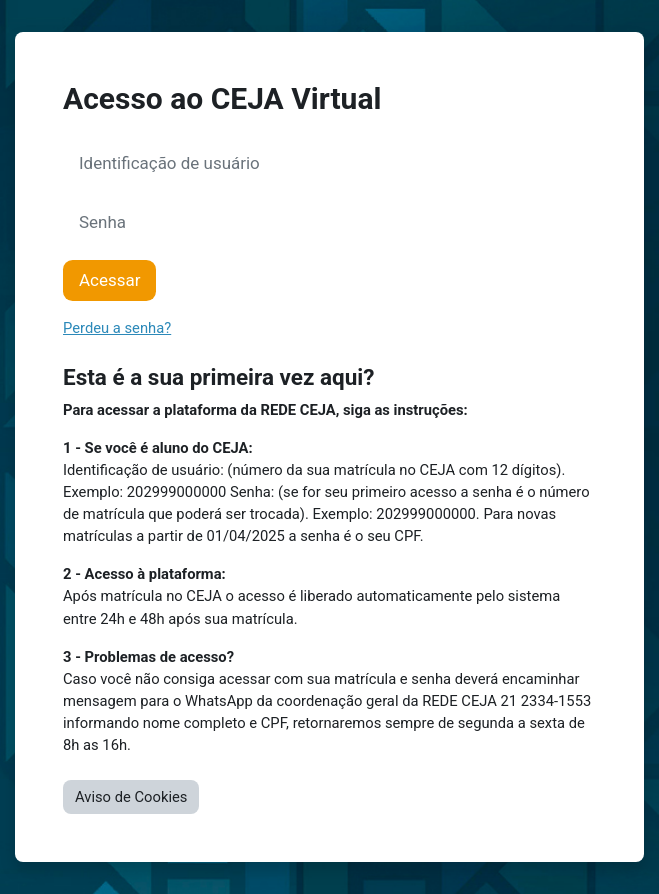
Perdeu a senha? (117, 328)
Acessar (109, 280)
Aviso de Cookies (131, 797)
